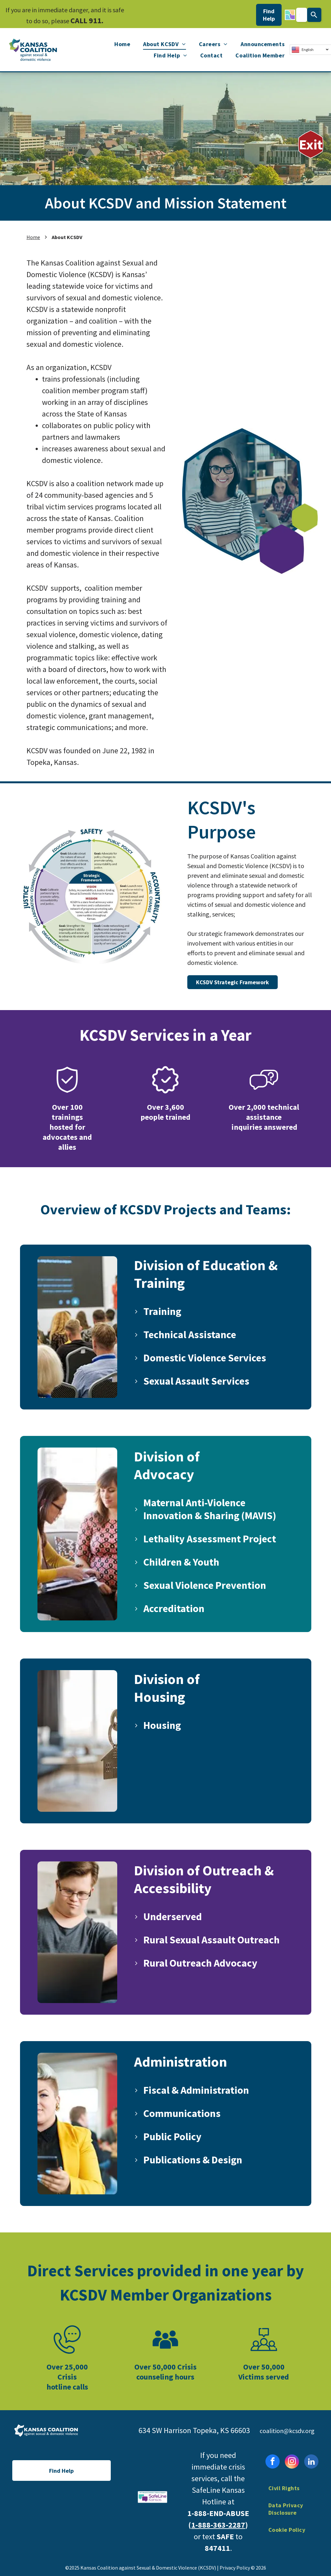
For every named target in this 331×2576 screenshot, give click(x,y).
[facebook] (272, 2462)
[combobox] (301, 15)
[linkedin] (311, 2462)
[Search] (314, 15)
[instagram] (292, 2462)
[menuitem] (122, 44)
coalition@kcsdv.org (287, 2431)
